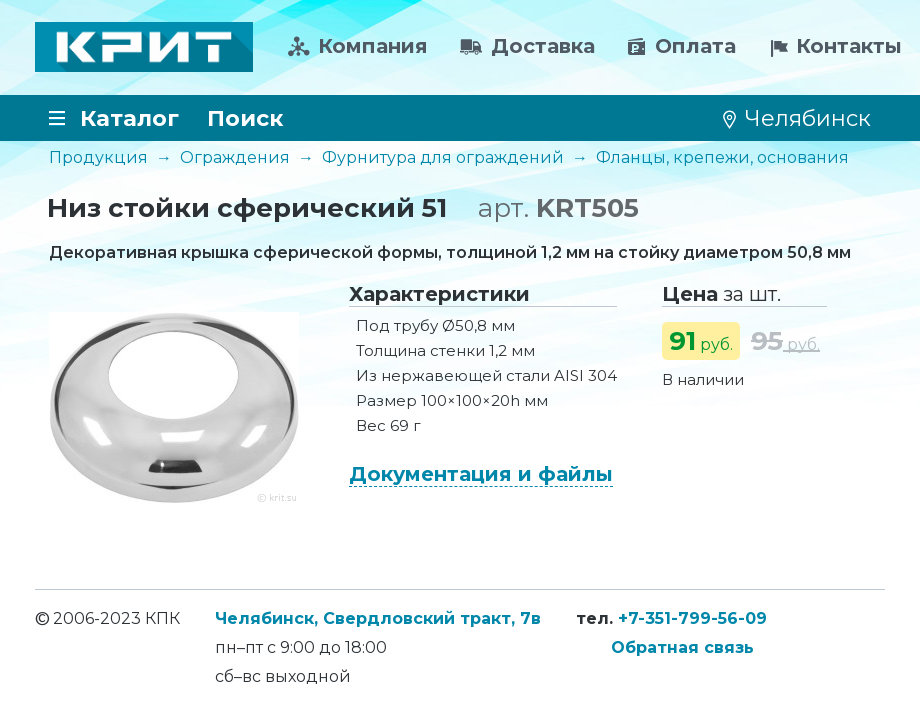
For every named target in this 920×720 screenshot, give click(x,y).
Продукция (98, 157)
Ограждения (235, 157)
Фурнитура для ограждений (443, 157)
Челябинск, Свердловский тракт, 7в (378, 618)
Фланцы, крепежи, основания (722, 157)
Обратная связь (682, 647)
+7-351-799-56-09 (692, 618)
